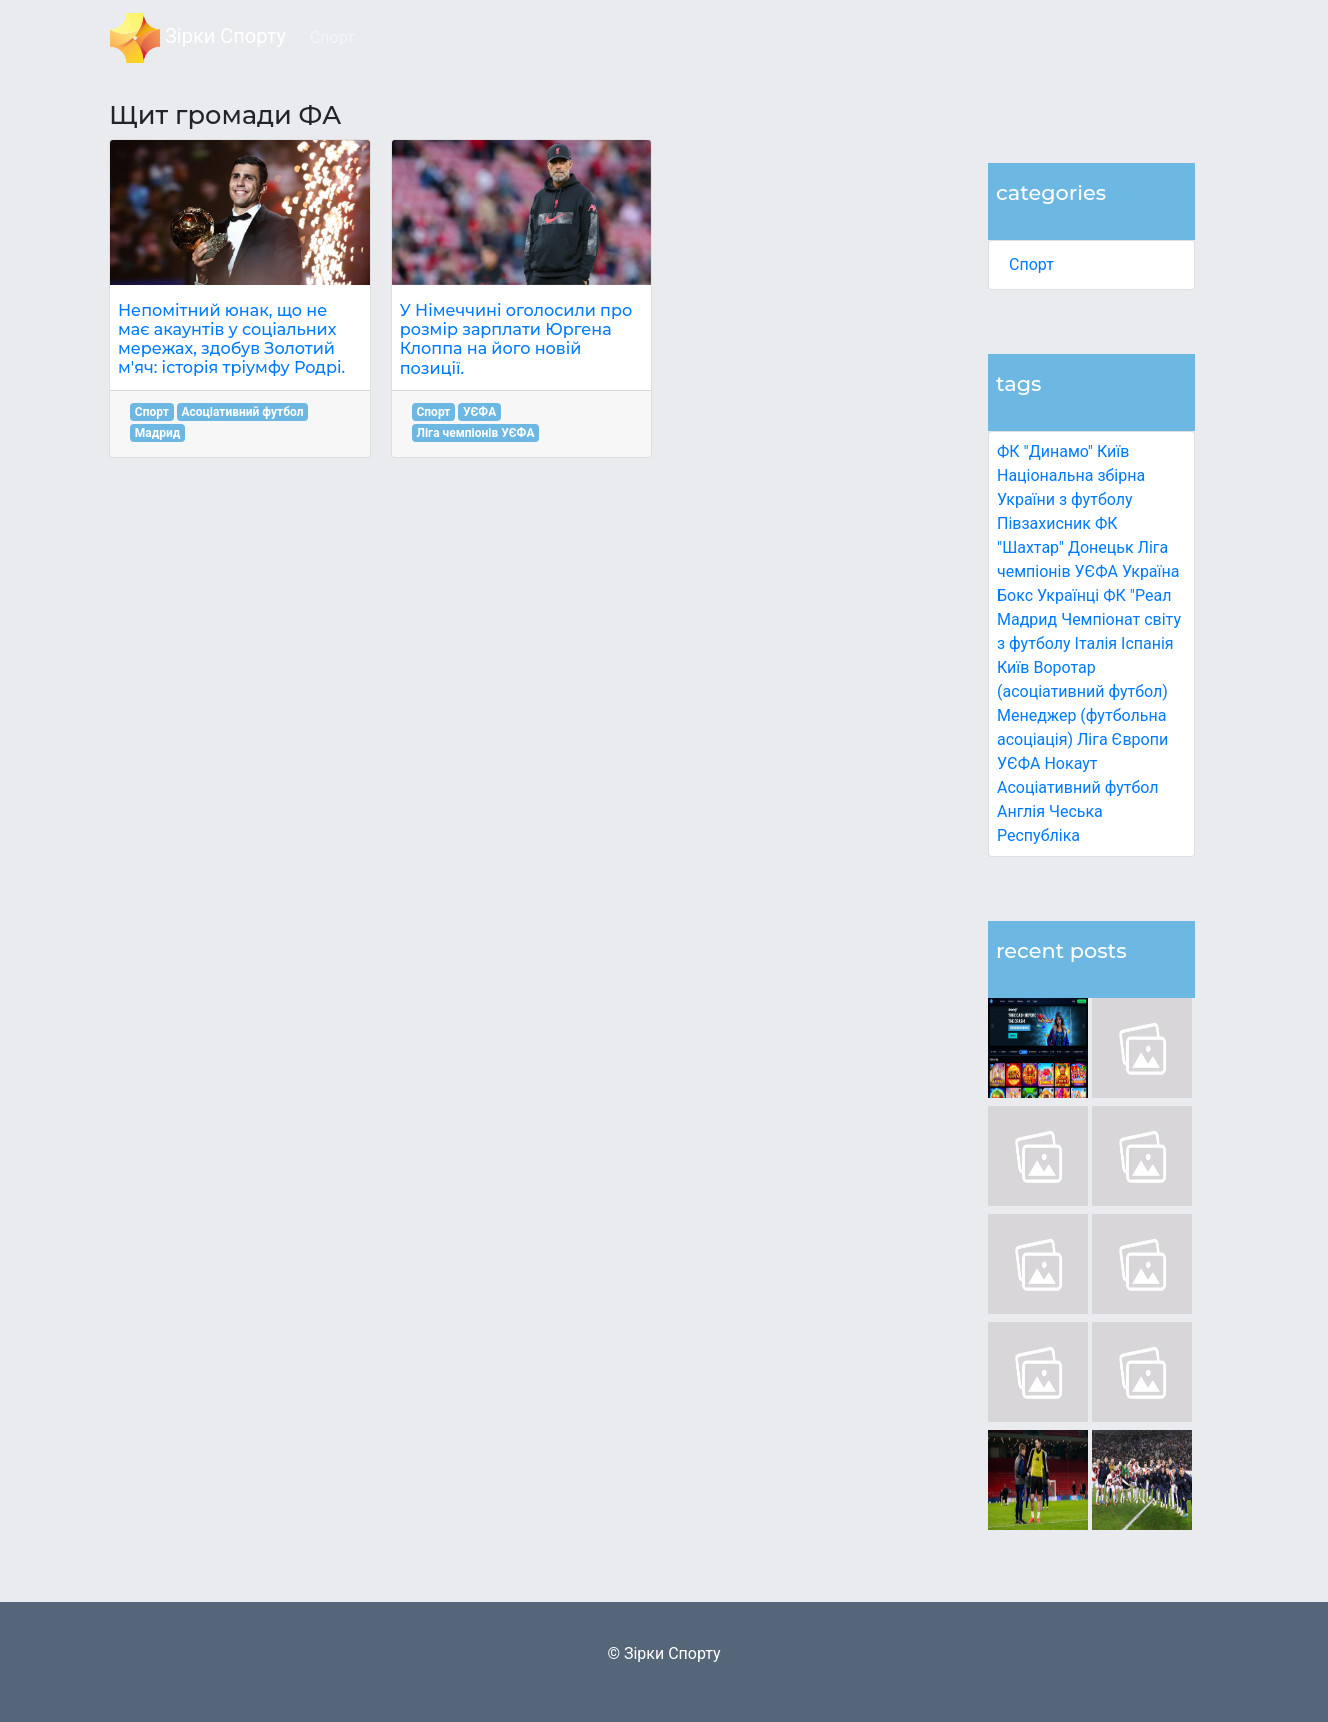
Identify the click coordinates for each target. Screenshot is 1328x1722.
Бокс (1015, 595)
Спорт (1031, 264)
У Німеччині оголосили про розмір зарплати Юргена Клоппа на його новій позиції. (516, 339)
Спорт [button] (332, 37)
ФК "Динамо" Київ (1063, 451)
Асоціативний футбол (1078, 787)
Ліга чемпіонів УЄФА (475, 433)
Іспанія (1147, 643)
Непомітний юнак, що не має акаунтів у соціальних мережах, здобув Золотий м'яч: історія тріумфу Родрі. (231, 339)
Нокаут (1070, 763)
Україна (1151, 571)
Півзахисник (1044, 523)
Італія (1096, 643)
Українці (1068, 595)
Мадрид (158, 433)
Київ (1013, 667)
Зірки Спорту (198, 38)
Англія (1021, 811)
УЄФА (479, 412)
